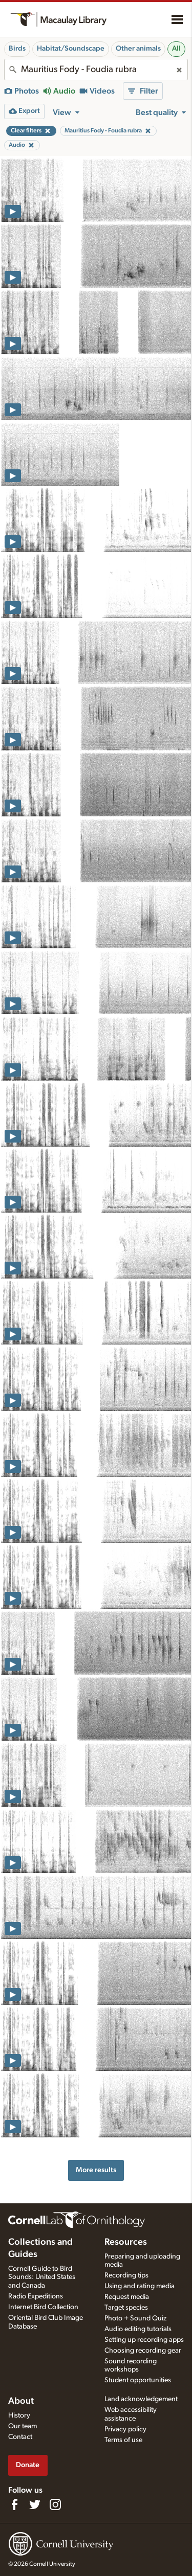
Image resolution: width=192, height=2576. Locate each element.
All (176, 48)
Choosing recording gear (142, 2350)
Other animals (138, 48)
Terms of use (123, 2440)
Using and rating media (139, 2286)
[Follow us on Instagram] (55, 2504)
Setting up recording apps (144, 2339)
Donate (27, 2465)
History (19, 2415)
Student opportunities (137, 2380)
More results (96, 2170)
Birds (17, 48)
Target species (126, 2307)
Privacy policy (125, 2429)
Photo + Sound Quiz (135, 2318)
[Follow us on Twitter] (35, 2504)
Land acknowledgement (141, 2399)
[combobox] (96, 69)
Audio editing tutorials (138, 2329)
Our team (22, 2426)
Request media (126, 2296)
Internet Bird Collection (43, 2307)
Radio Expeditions (35, 2296)
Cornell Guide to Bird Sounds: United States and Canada (41, 2277)
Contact (20, 2437)
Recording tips (126, 2275)
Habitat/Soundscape (70, 48)
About (21, 2401)
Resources (125, 2242)
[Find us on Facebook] (14, 2504)
